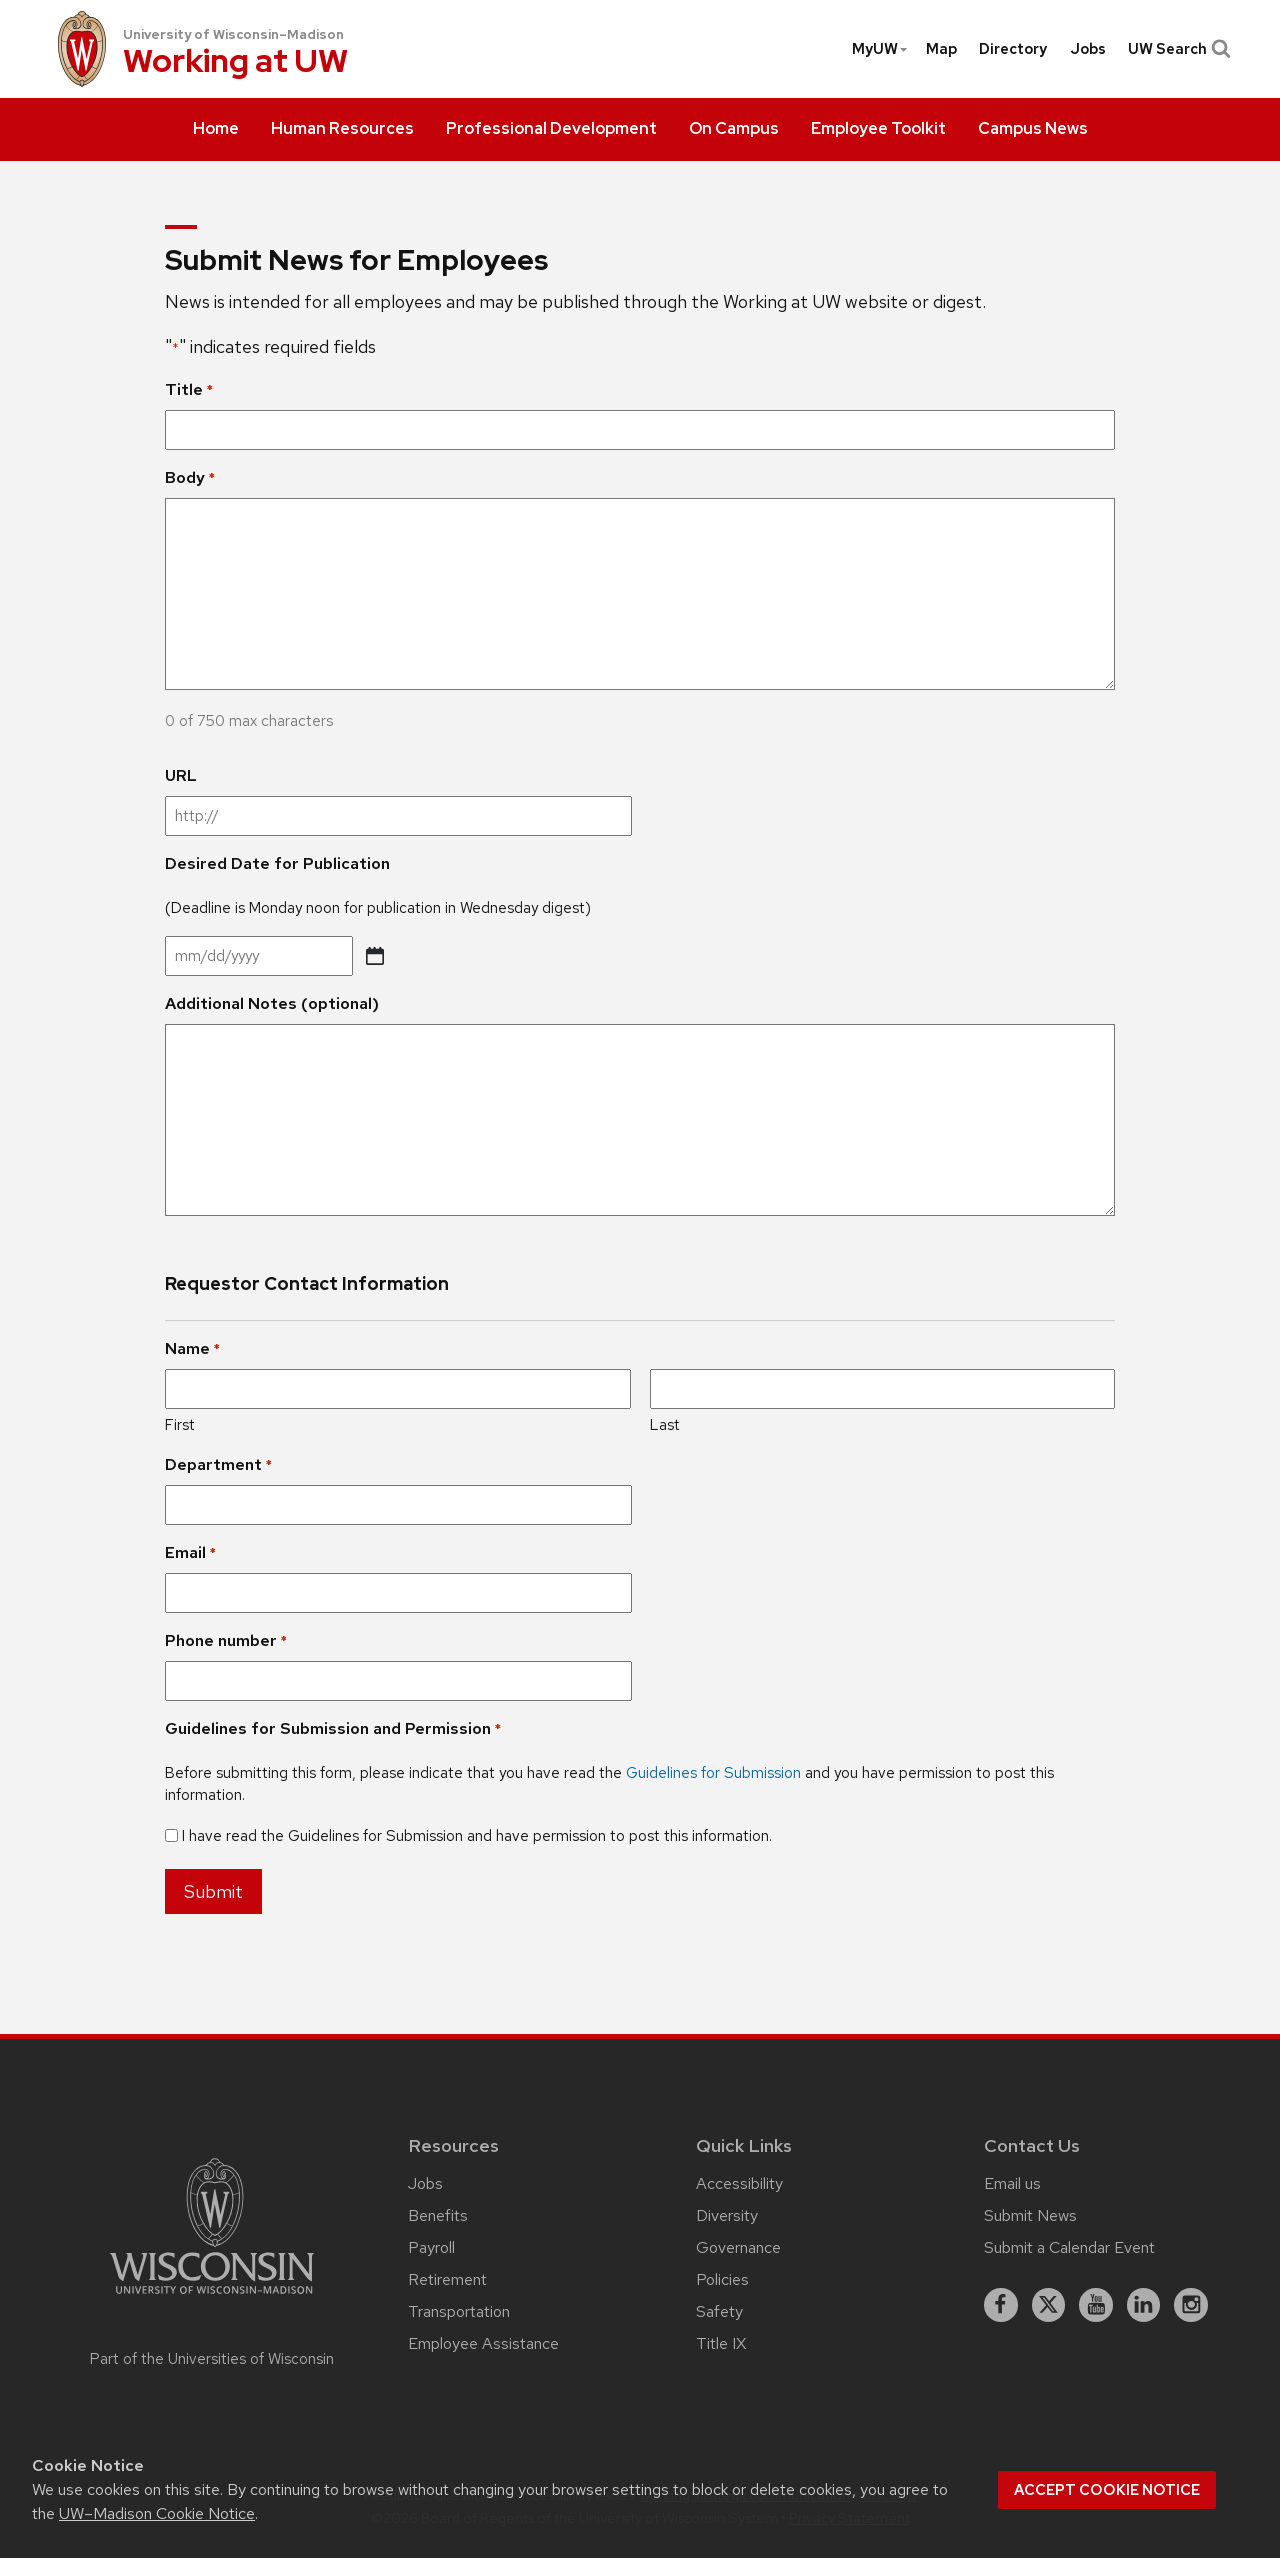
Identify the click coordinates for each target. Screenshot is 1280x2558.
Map (941, 49)
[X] (1049, 2305)
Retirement (447, 2279)
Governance (738, 2247)
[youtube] (1096, 2305)
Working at (235, 62)
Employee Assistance (483, 2343)
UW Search (1177, 49)
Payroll (431, 2247)
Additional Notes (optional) (272, 1003)
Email (190, 1553)
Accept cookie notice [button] (1107, 2490)
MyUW (880, 49)
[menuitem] (216, 130)
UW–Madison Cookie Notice (157, 2513)
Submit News (1030, 2215)
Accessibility (739, 2183)
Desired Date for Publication (277, 863)
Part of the (212, 2359)
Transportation (459, 2311)
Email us (1012, 2183)
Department (218, 1465)
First (180, 1425)
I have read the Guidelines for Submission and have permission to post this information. (477, 1836)
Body (190, 478)
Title (189, 390)
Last (665, 1425)
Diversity (727, 2215)
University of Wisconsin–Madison (233, 34)
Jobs (1088, 49)
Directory (1013, 49)
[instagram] (1191, 2305)
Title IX (721, 2343)
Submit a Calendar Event (1069, 2247)
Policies (722, 2279)
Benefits (438, 2215)
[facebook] (1001, 2305)
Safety (719, 2311)
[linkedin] (1144, 2305)
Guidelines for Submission (713, 1773)
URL (181, 775)
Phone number (226, 1641)
